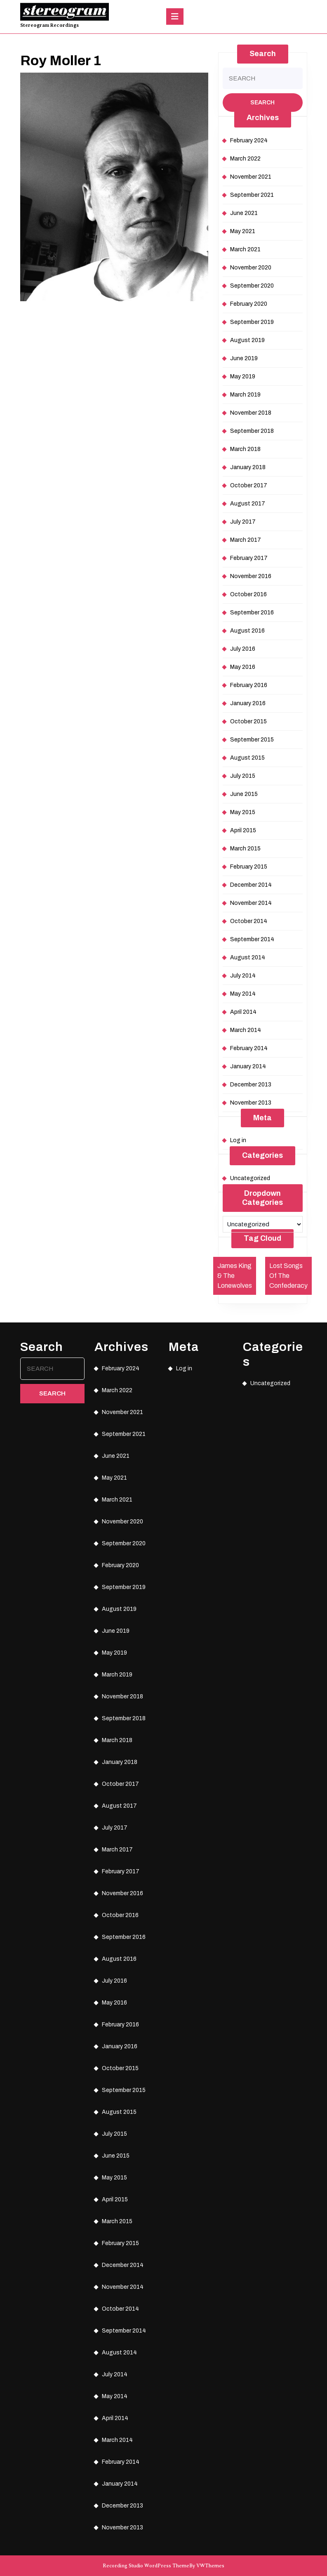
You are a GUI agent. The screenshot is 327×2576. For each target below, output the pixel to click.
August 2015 (247, 758)
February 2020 (248, 304)
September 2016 (252, 612)
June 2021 (244, 213)
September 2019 (252, 322)
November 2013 (250, 1103)
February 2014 (249, 1048)
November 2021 (250, 177)
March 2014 (245, 1030)
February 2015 (248, 867)
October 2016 (248, 594)
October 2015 (248, 721)
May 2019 (242, 376)
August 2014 (247, 957)
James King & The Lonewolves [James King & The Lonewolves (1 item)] (234, 1275)
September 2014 (252, 939)
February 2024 (249, 140)
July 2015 (242, 776)
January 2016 (248, 703)
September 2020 (252, 286)
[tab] (174, 16)
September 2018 (252, 431)
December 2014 (251, 885)
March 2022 (245, 159)
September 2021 (252, 195)
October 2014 (248, 921)
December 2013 (250, 1084)
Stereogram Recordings (49, 25)
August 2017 (247, 504)
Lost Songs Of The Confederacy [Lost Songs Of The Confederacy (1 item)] (288, 1275)
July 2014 (243, 976)
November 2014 (251, 903)
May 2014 (243, 994)
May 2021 (242, 231)
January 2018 (248, 467)
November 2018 (250, 413)
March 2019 (245, 395)
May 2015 (242, 812)
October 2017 (248, 485)
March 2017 (245, 540)
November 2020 (250, 267)
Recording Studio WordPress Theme (146, 2566)
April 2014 (243, 1012)
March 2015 (245, 848)
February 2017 (249, 558)
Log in (238, 1140)
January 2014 (248, 1066)
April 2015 (243, 830)
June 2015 (244, 794)
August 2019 (247, 340)
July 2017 (243, 522)
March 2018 (245, 449)
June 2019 (244, 358)
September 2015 (252, 740)
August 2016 (247, 631)
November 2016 (250, 576)
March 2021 (245, 249)
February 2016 (248, 685)
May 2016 (242, 667)
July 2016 (242, 649)
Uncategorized (250, 1178)
